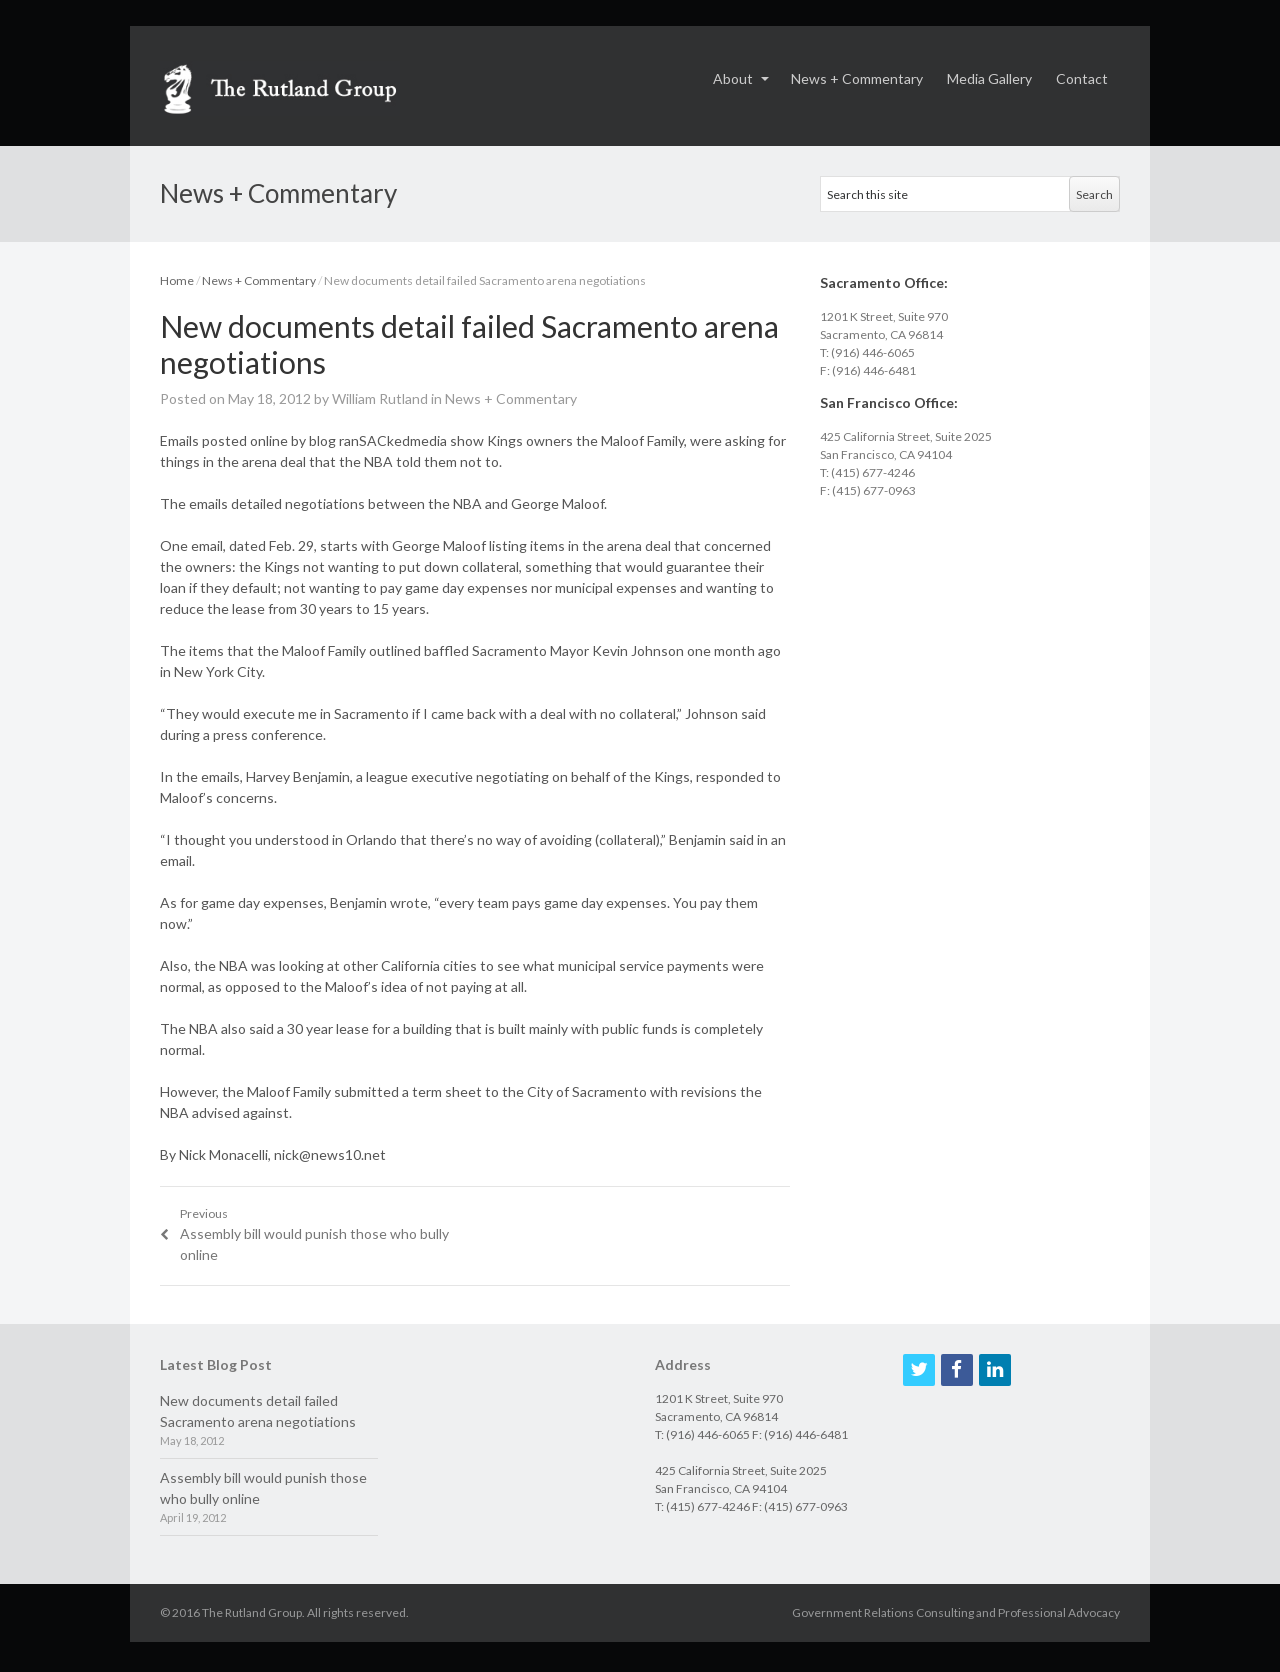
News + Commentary (857, 78)
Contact (1082, 78)
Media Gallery (989, 78)
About (733, 78)
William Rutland (380, 398)
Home (177, 280)
